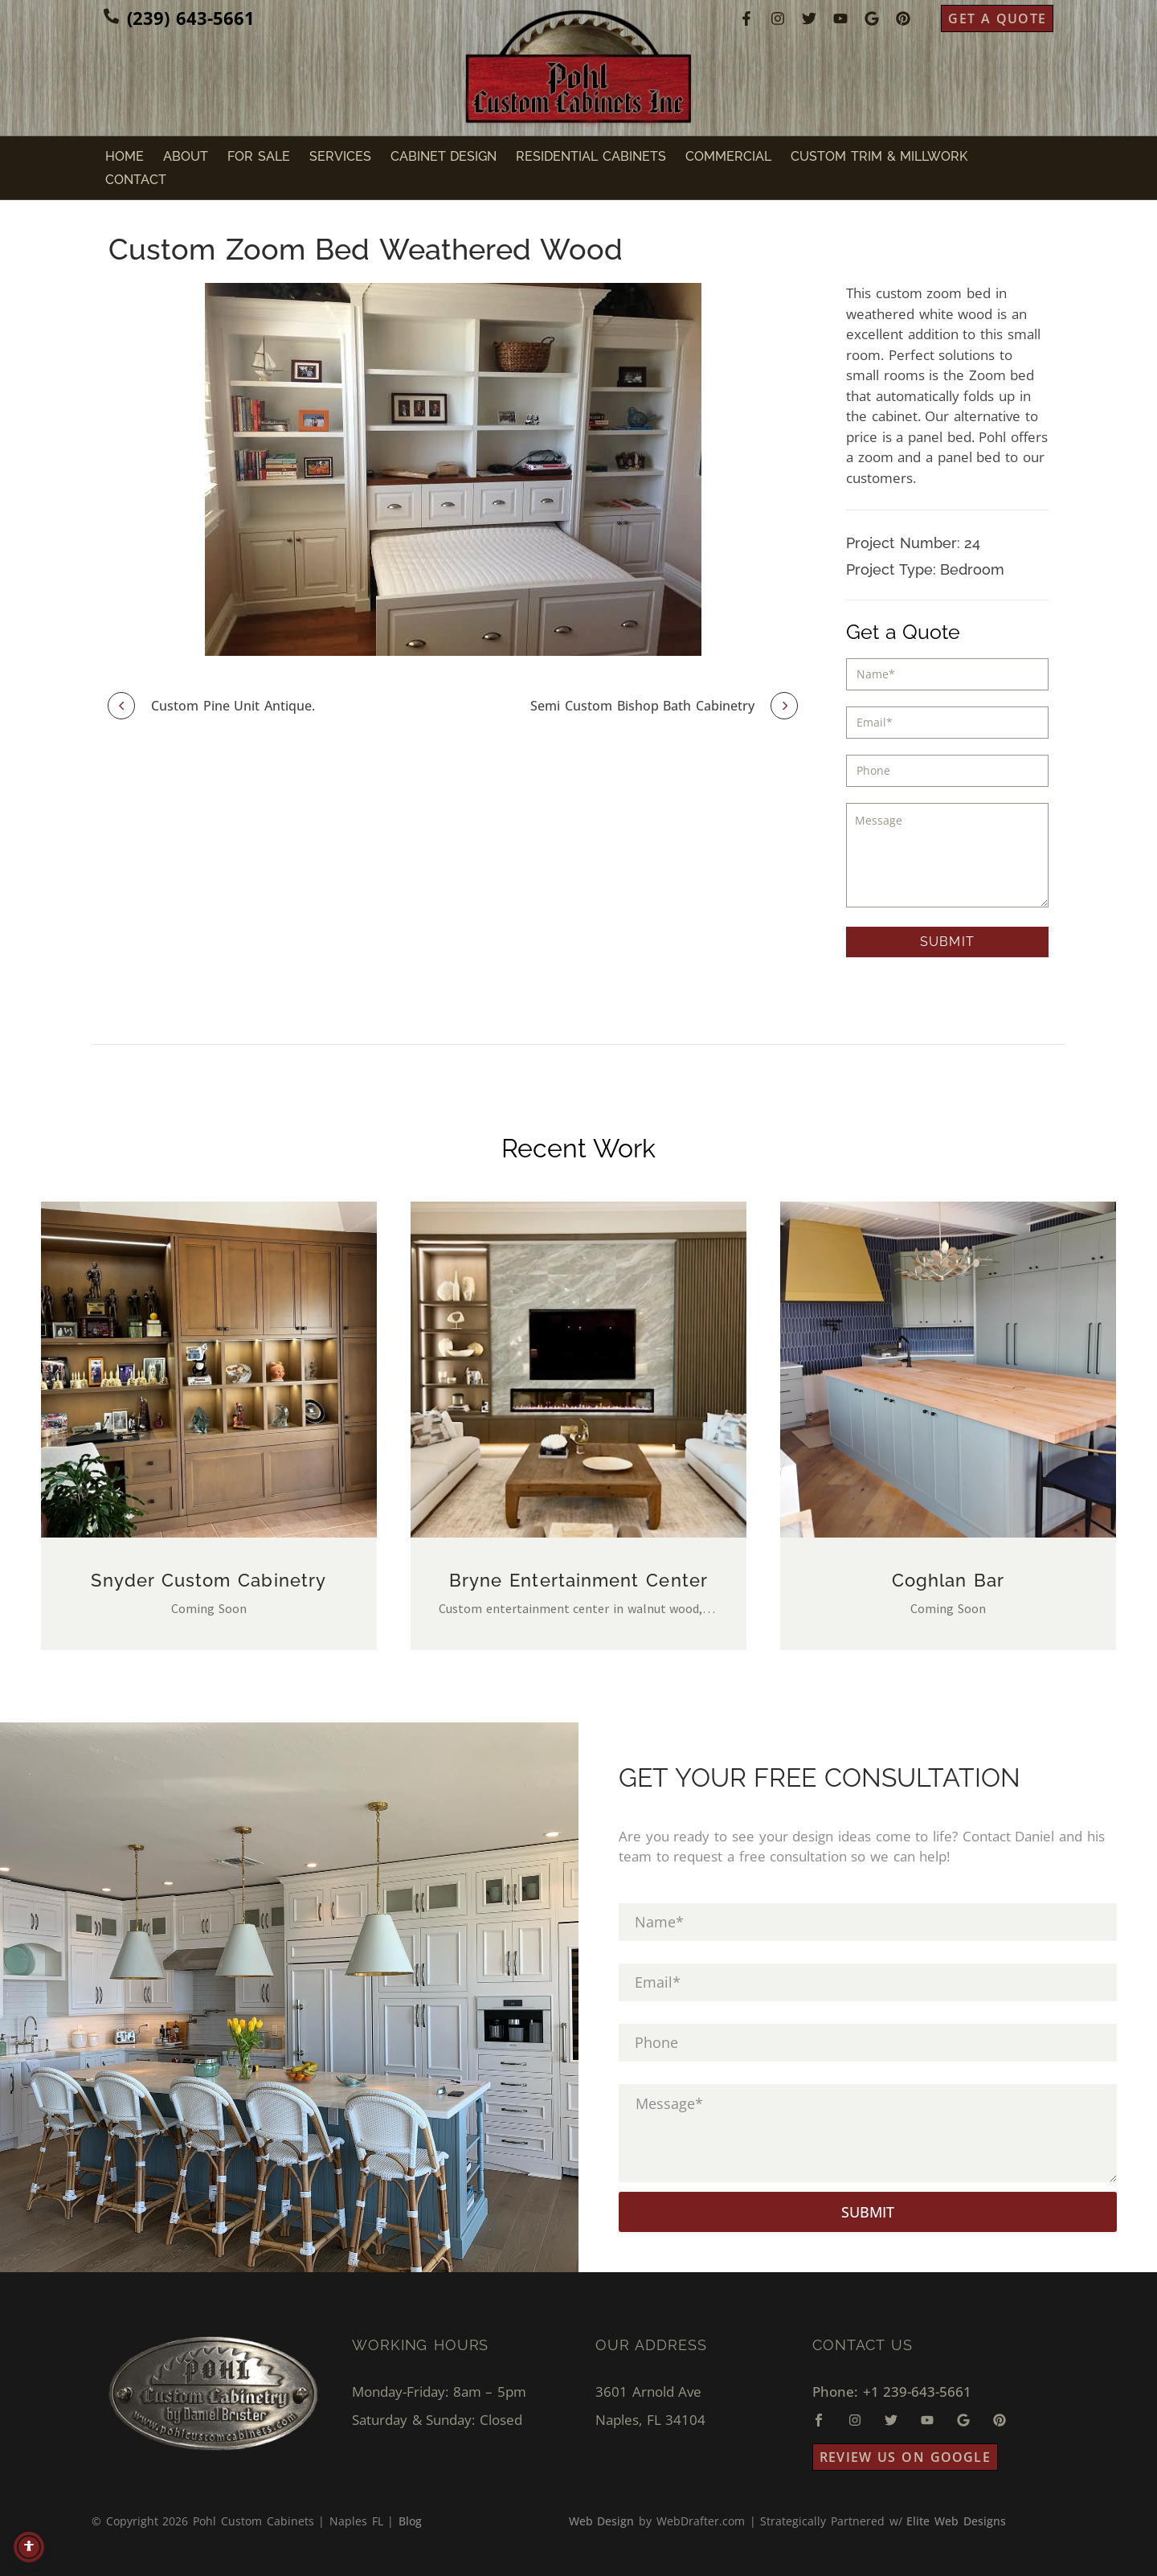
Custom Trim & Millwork (879, 156)
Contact (135, 179)
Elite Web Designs (955, 2521)
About (185, 156)
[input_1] (947, 674)
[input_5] (947, 855)
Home (124, 156)
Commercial (728, 156)
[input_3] (947, 722)
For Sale (258, 156)
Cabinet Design (443, 156)
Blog (410, 2521)
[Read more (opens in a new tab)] (179, 18)
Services (340, 156)
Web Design (602, 2521)
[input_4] (947, 771)
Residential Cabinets (591, 156)
